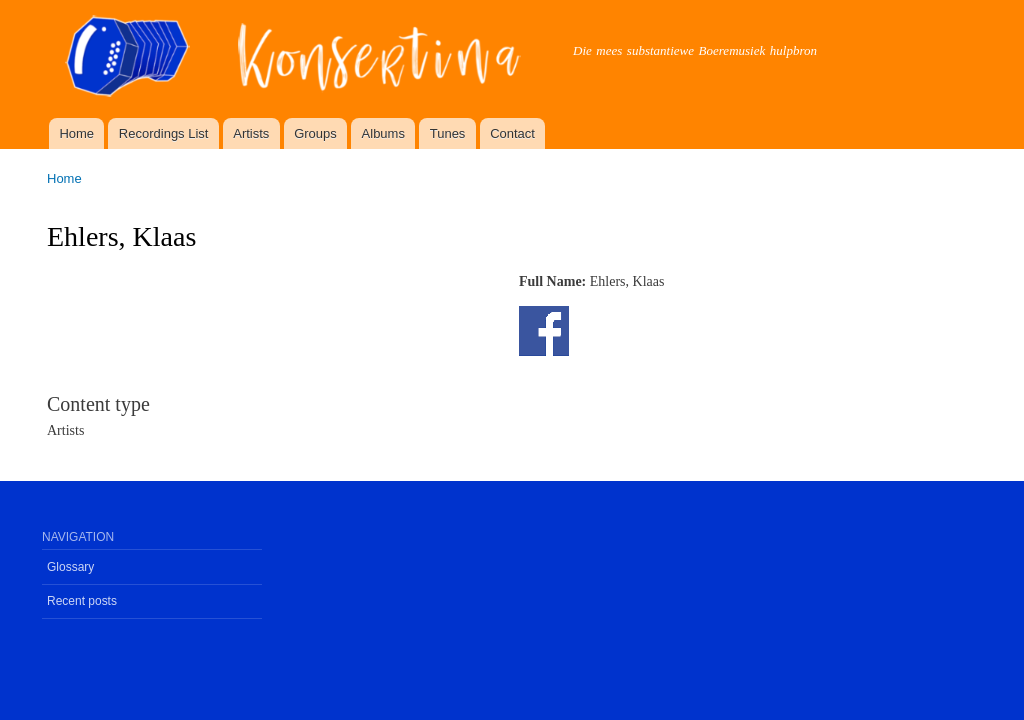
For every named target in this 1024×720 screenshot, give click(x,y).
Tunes (448, 133)
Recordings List (164, 133)
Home (76, 133)
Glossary (70, 567)
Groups (315, 133)
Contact (512, 133)
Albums (383, 133)
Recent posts (82, 601)
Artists (251, 133)
